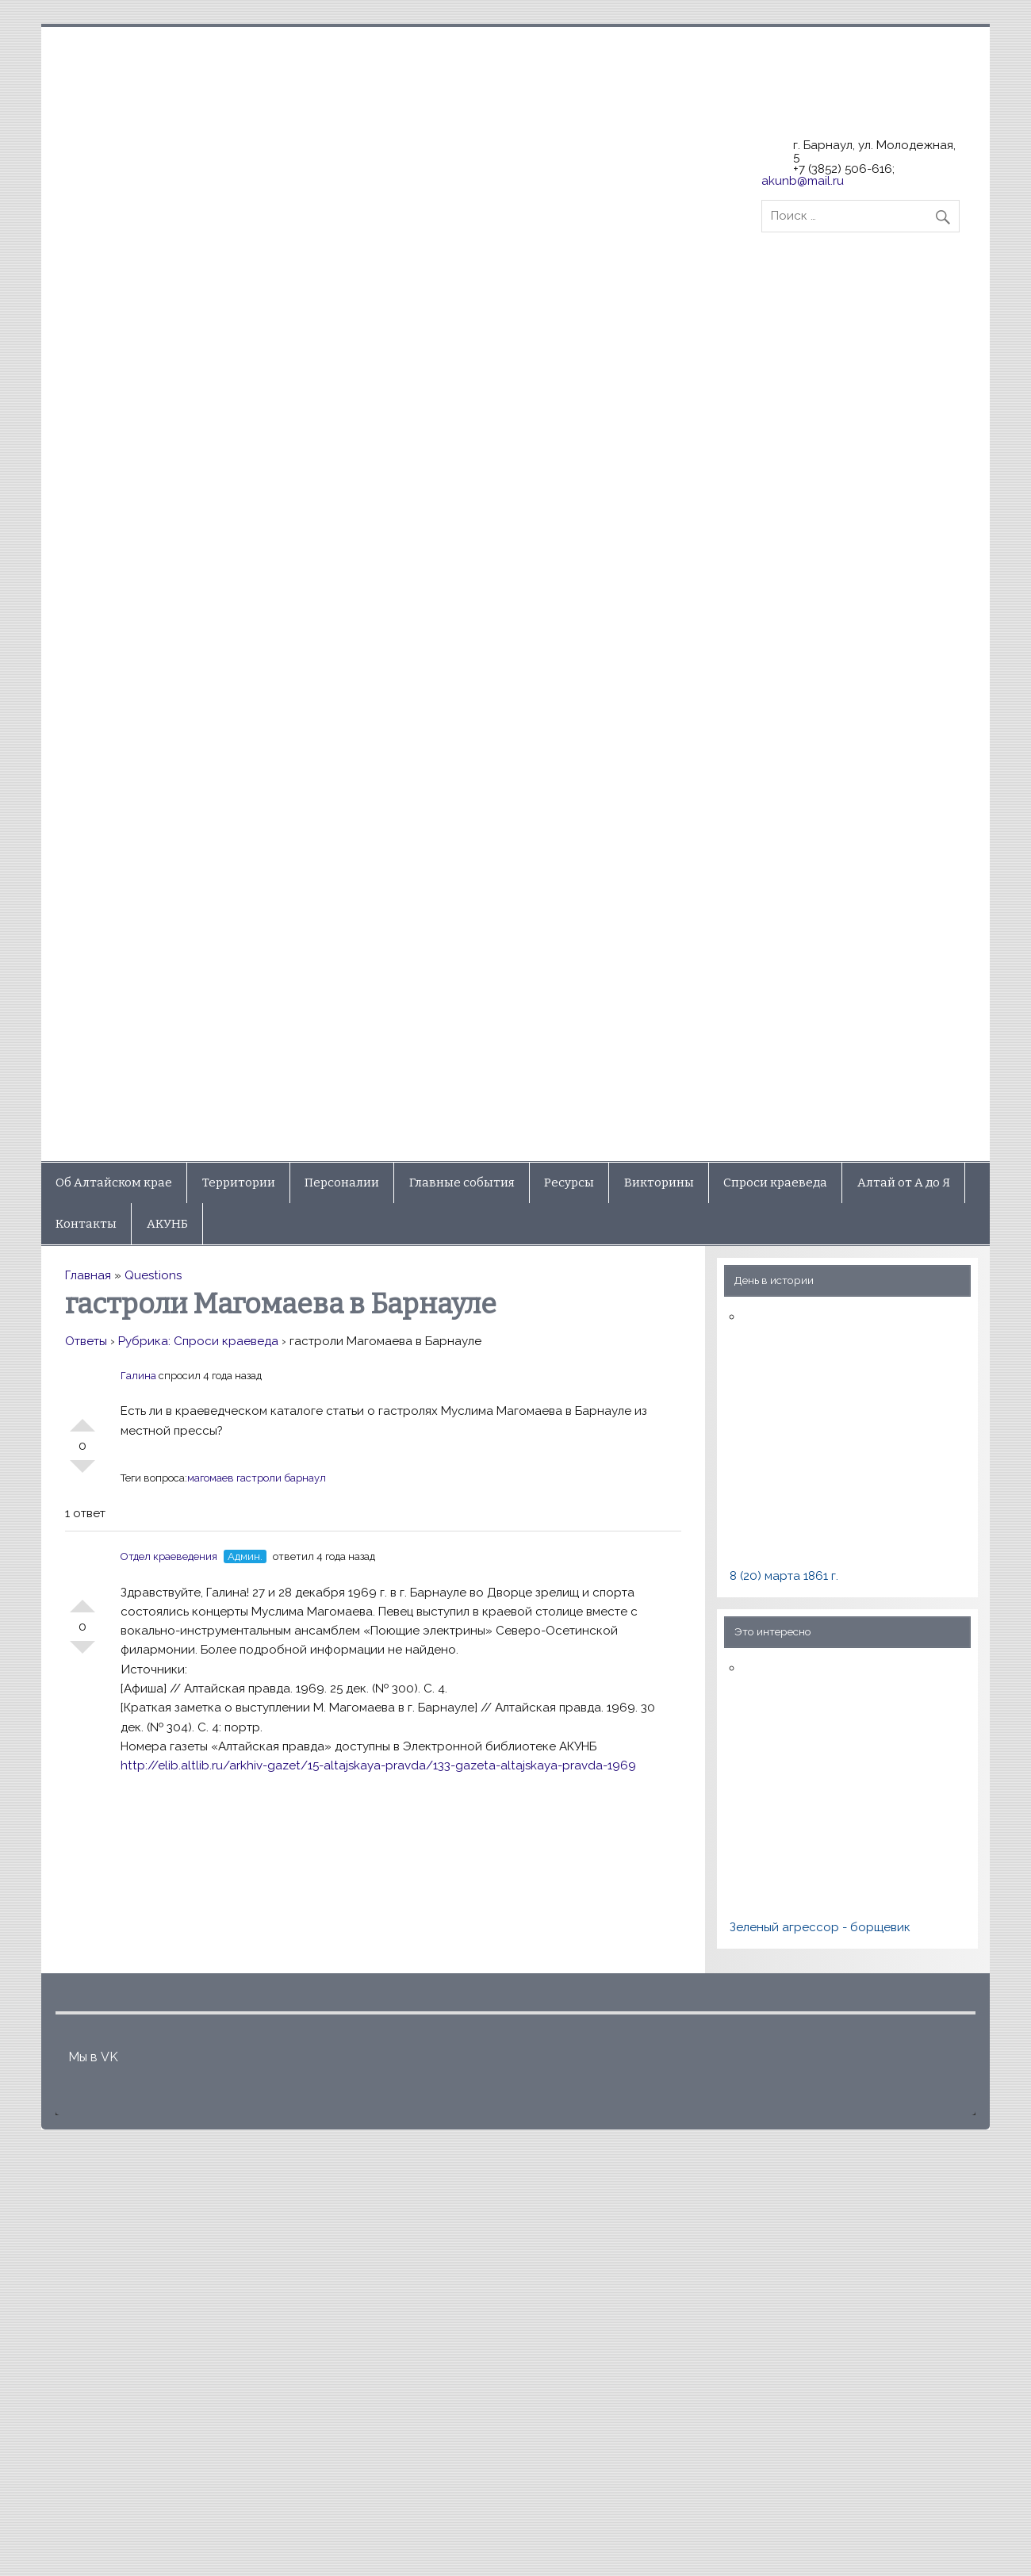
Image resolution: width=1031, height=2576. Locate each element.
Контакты (86, 1224)
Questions (153, 1275)
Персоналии (342, 1182)
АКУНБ (167, 1224)
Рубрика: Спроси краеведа (198, 1341)
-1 (82, 1472)
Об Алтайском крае (114, 1182)
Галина (138, 1376)
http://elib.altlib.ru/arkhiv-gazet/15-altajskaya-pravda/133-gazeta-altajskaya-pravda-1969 (378, 1765)
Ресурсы (569, 1182)
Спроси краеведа (775, 1182)
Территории (238, 1182)
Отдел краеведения (169, 1556)
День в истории (774, 1280)
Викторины (659, 1182)
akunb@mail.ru (802, 181)
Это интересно (772, 1631)
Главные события (462, 1182)
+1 (82, 1419)
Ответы (86, 1341)
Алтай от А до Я (903, 1182)
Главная (88, 1275)
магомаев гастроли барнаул (256, 1478)
